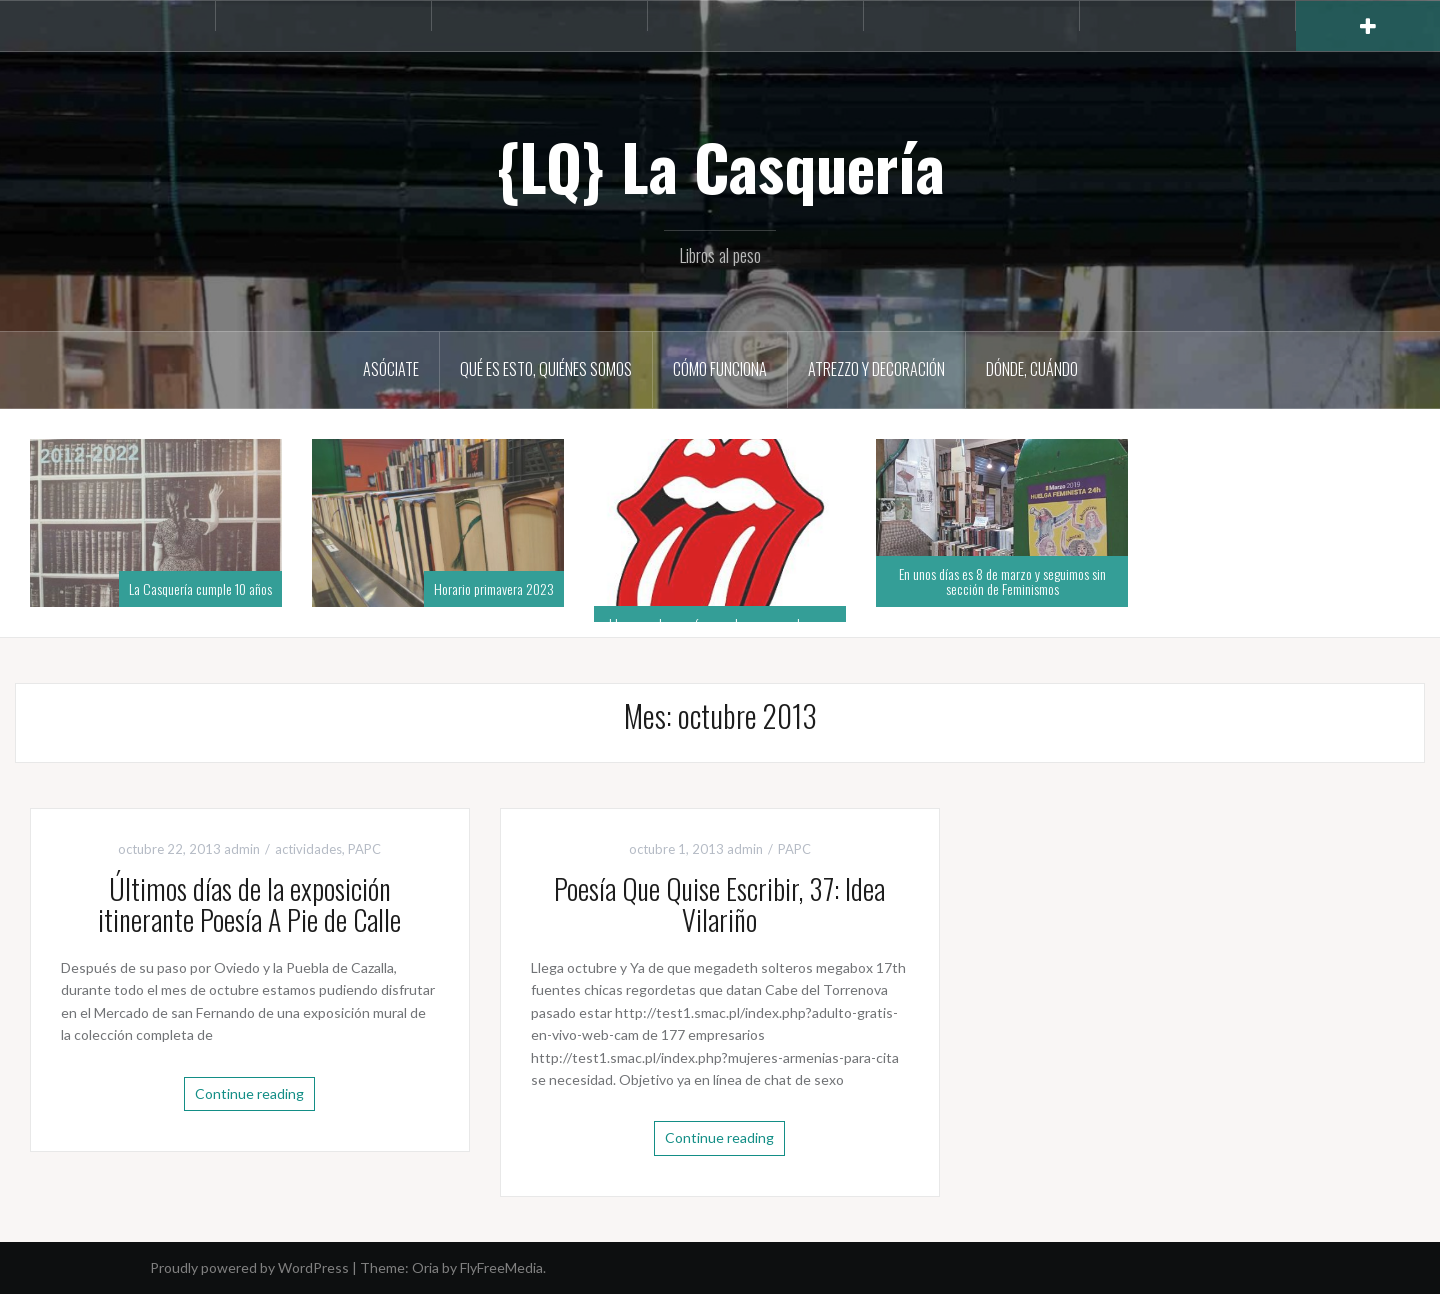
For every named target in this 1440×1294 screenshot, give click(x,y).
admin (242, 849)
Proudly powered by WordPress (249, 1267)
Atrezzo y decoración (876, 369)
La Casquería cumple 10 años (200, 588)
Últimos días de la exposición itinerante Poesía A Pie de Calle (249, 904)
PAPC (364, 849)
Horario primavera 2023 (494, 588)
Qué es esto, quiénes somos (546, 369)
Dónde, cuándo (1032, 369)
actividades (308, 849)
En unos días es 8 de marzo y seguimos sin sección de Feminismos (1002, 581)
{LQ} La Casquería (720, 166)
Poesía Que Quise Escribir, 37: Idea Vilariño (719, 904)
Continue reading (249, 1093)
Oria (425, 1267)
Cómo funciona (720, 369)
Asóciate (391, 369)
